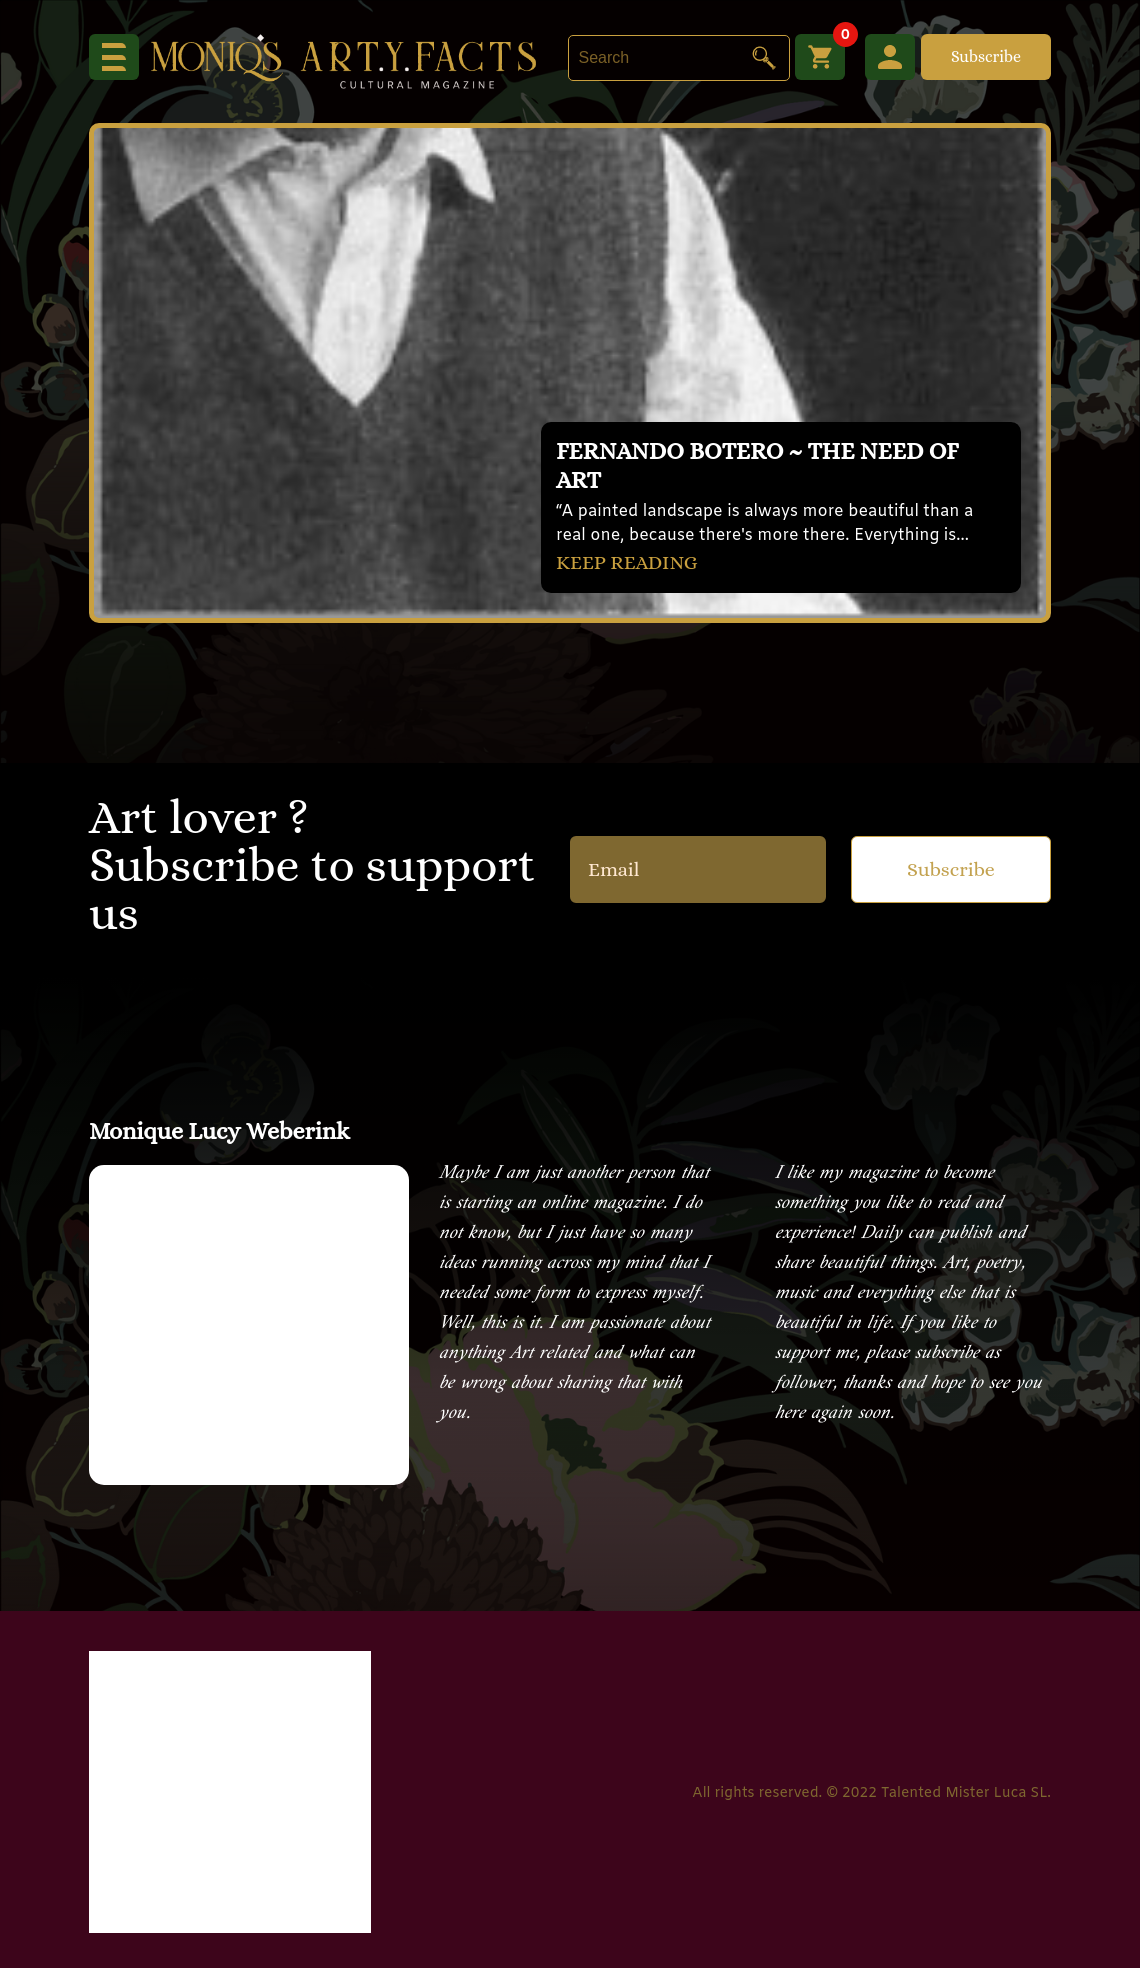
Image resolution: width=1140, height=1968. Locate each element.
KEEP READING (627, 562)
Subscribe (986, 56)
